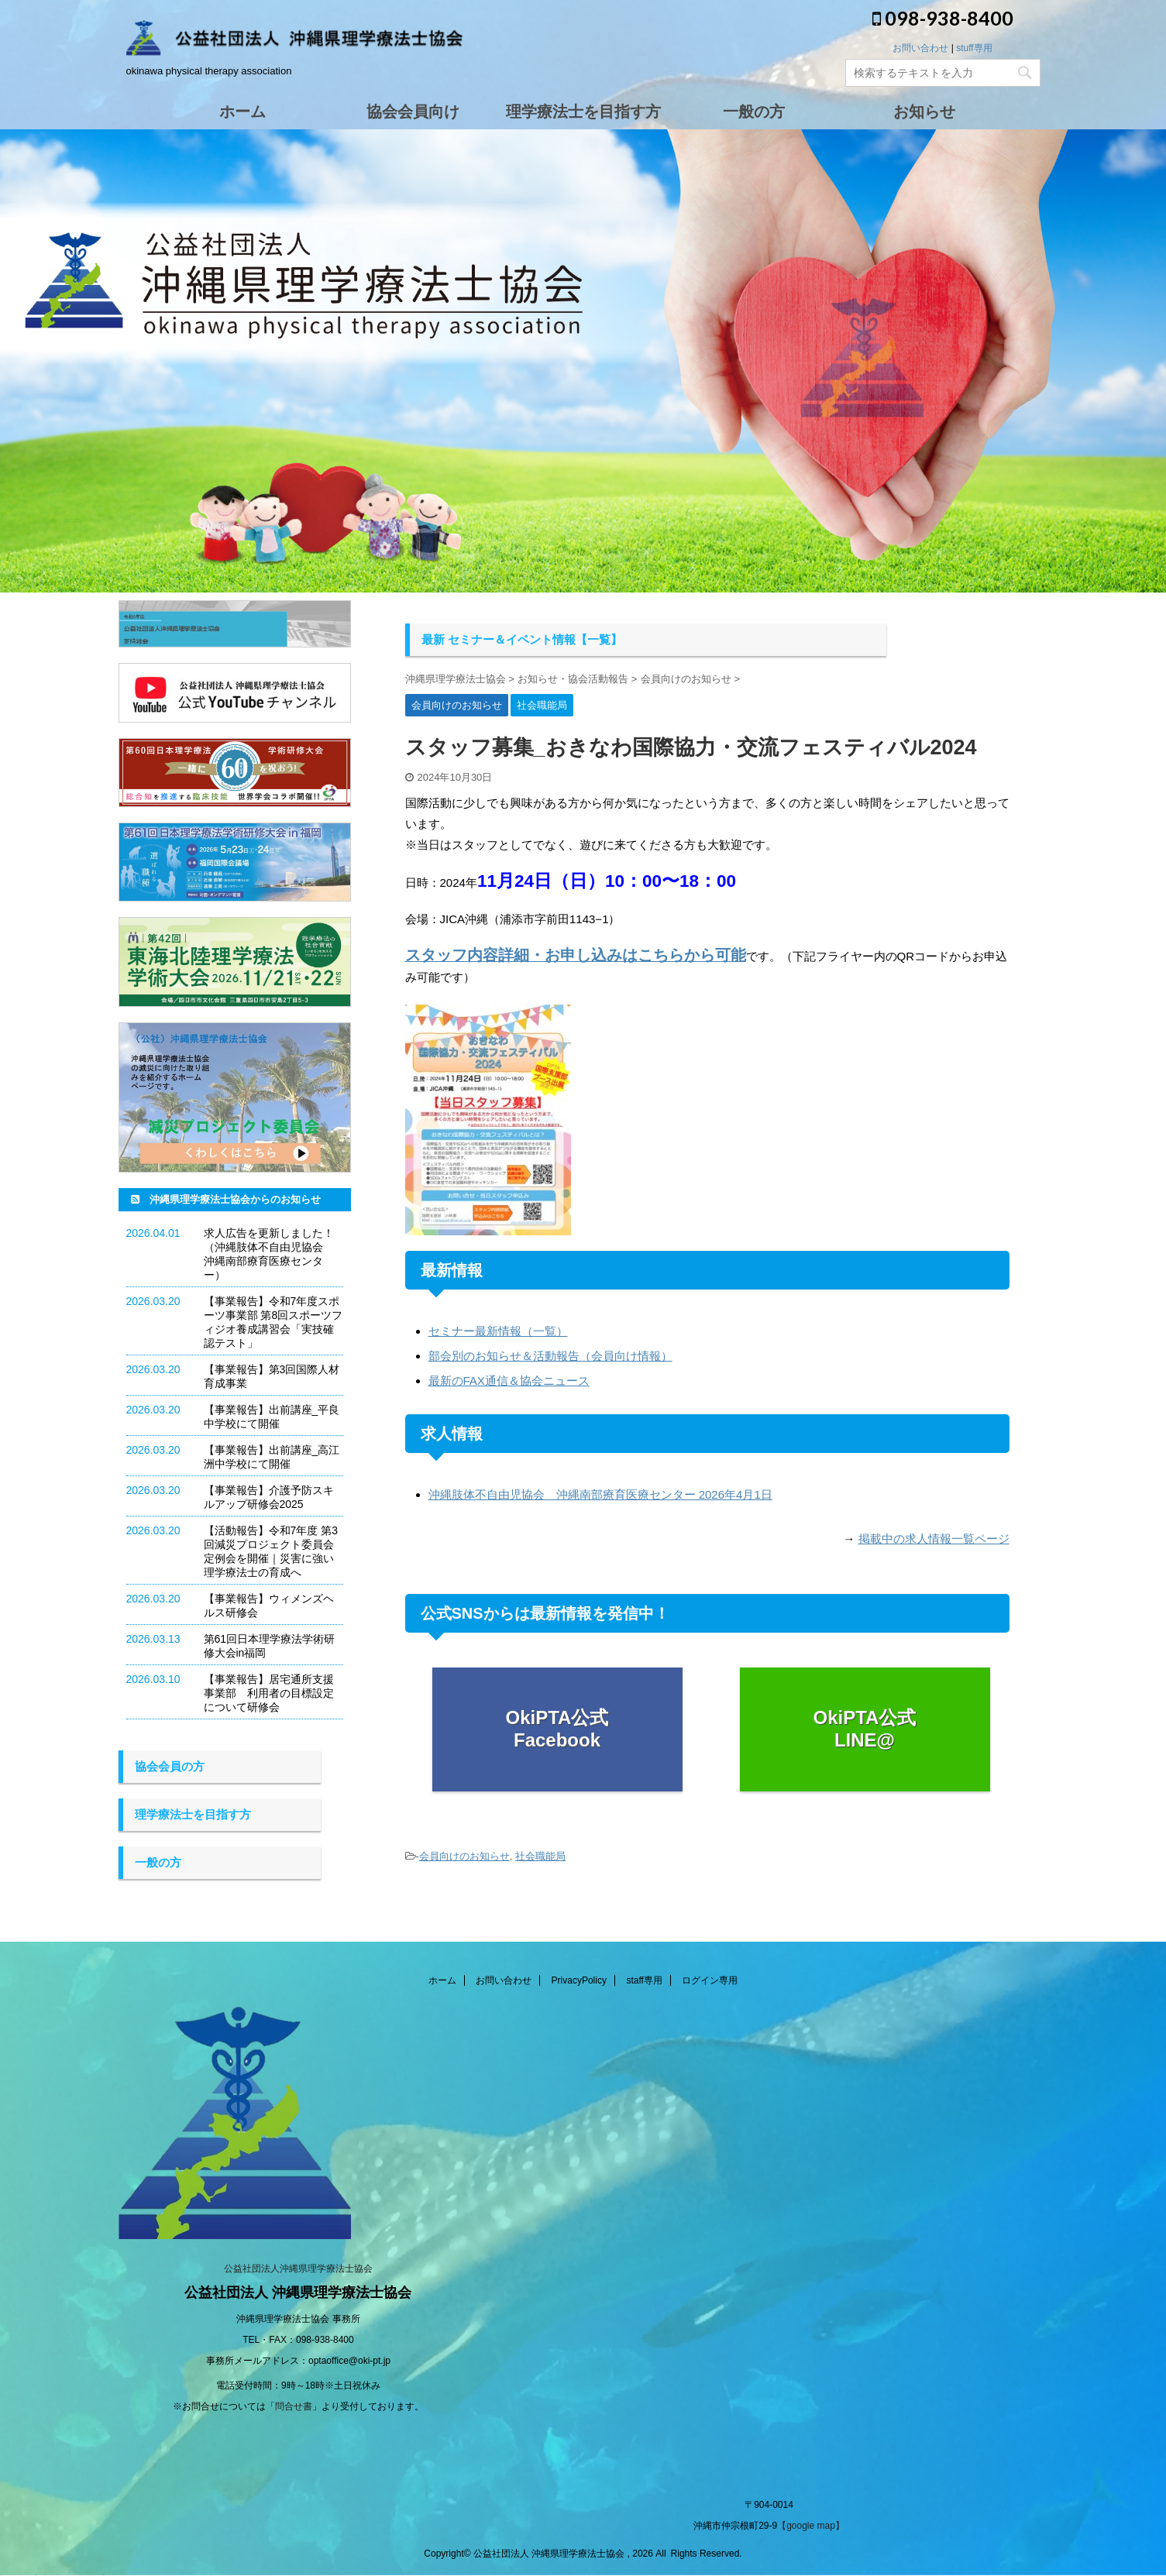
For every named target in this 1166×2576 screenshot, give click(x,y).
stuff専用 (974, 48)
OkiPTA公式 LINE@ (865, 1729)
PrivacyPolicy (579, 1981)
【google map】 (810, 2526)
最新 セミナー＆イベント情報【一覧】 (521, 639)
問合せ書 (293, 2407)
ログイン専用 (710, 1981)
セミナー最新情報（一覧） (498, 1331)
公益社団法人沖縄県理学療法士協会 (298, 2269)
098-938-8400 (942, 17)
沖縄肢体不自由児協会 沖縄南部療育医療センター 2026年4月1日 (600, 1494)
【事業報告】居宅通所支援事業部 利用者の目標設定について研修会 (269, 1693)
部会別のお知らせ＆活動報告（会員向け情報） (550, 1355)
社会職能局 (540, 1856)
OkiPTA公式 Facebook (557, 1729)
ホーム (442, 1981)
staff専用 (644, 1981)
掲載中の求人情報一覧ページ (934, 1538)
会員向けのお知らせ (464, 1856)
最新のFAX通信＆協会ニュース (509, 1380)
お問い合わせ (920, 48)
